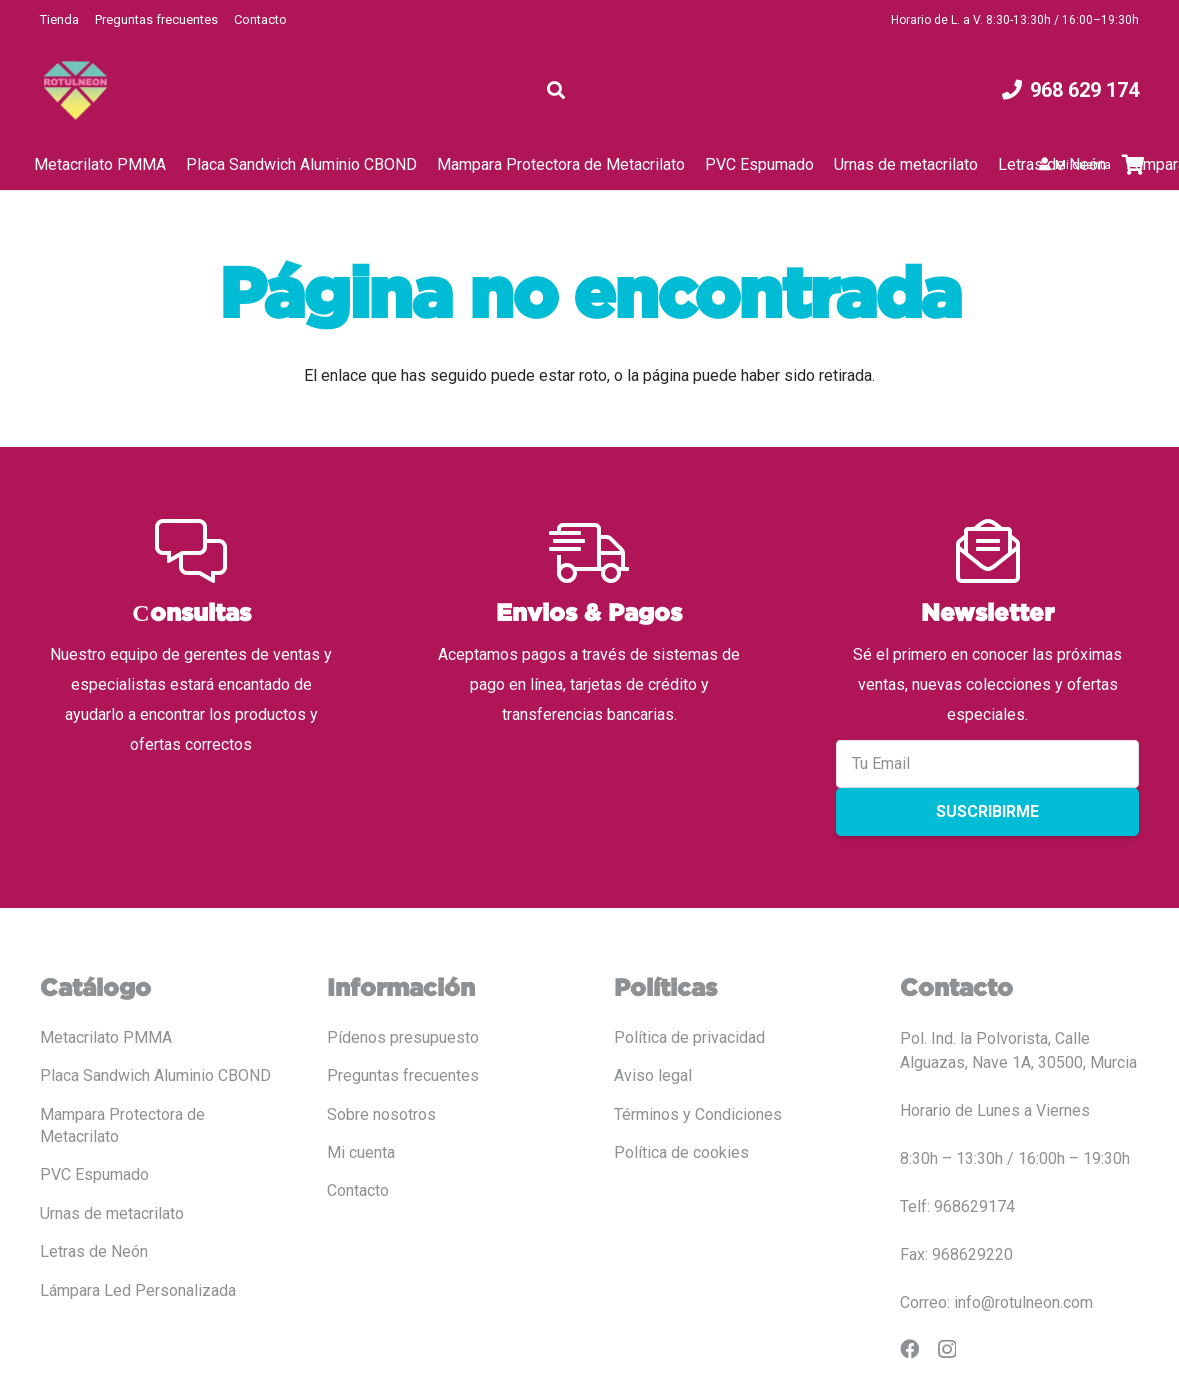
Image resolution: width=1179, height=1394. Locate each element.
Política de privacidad (689, 1037)
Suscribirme (987, 811)
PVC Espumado (94, 1174)
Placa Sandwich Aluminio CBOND (155, 1075)
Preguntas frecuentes (156, 19)
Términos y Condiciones (698, 1114)
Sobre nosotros (381, 1114)
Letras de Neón (94, 1251)
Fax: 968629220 (956, 1254)
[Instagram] (947, 1349)
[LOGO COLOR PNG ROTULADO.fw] (75, 90)
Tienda (59, 19)
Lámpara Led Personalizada (138, 1290)
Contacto (260, 19)
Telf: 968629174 (957, 1206)
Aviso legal (653, 1075)
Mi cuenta (361, 1152)
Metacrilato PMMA (106, 1037)
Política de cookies (681, 1152)
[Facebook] (909, 1348)
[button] (557, 90)
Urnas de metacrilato (112, 1213)
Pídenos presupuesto (403, 1037)
